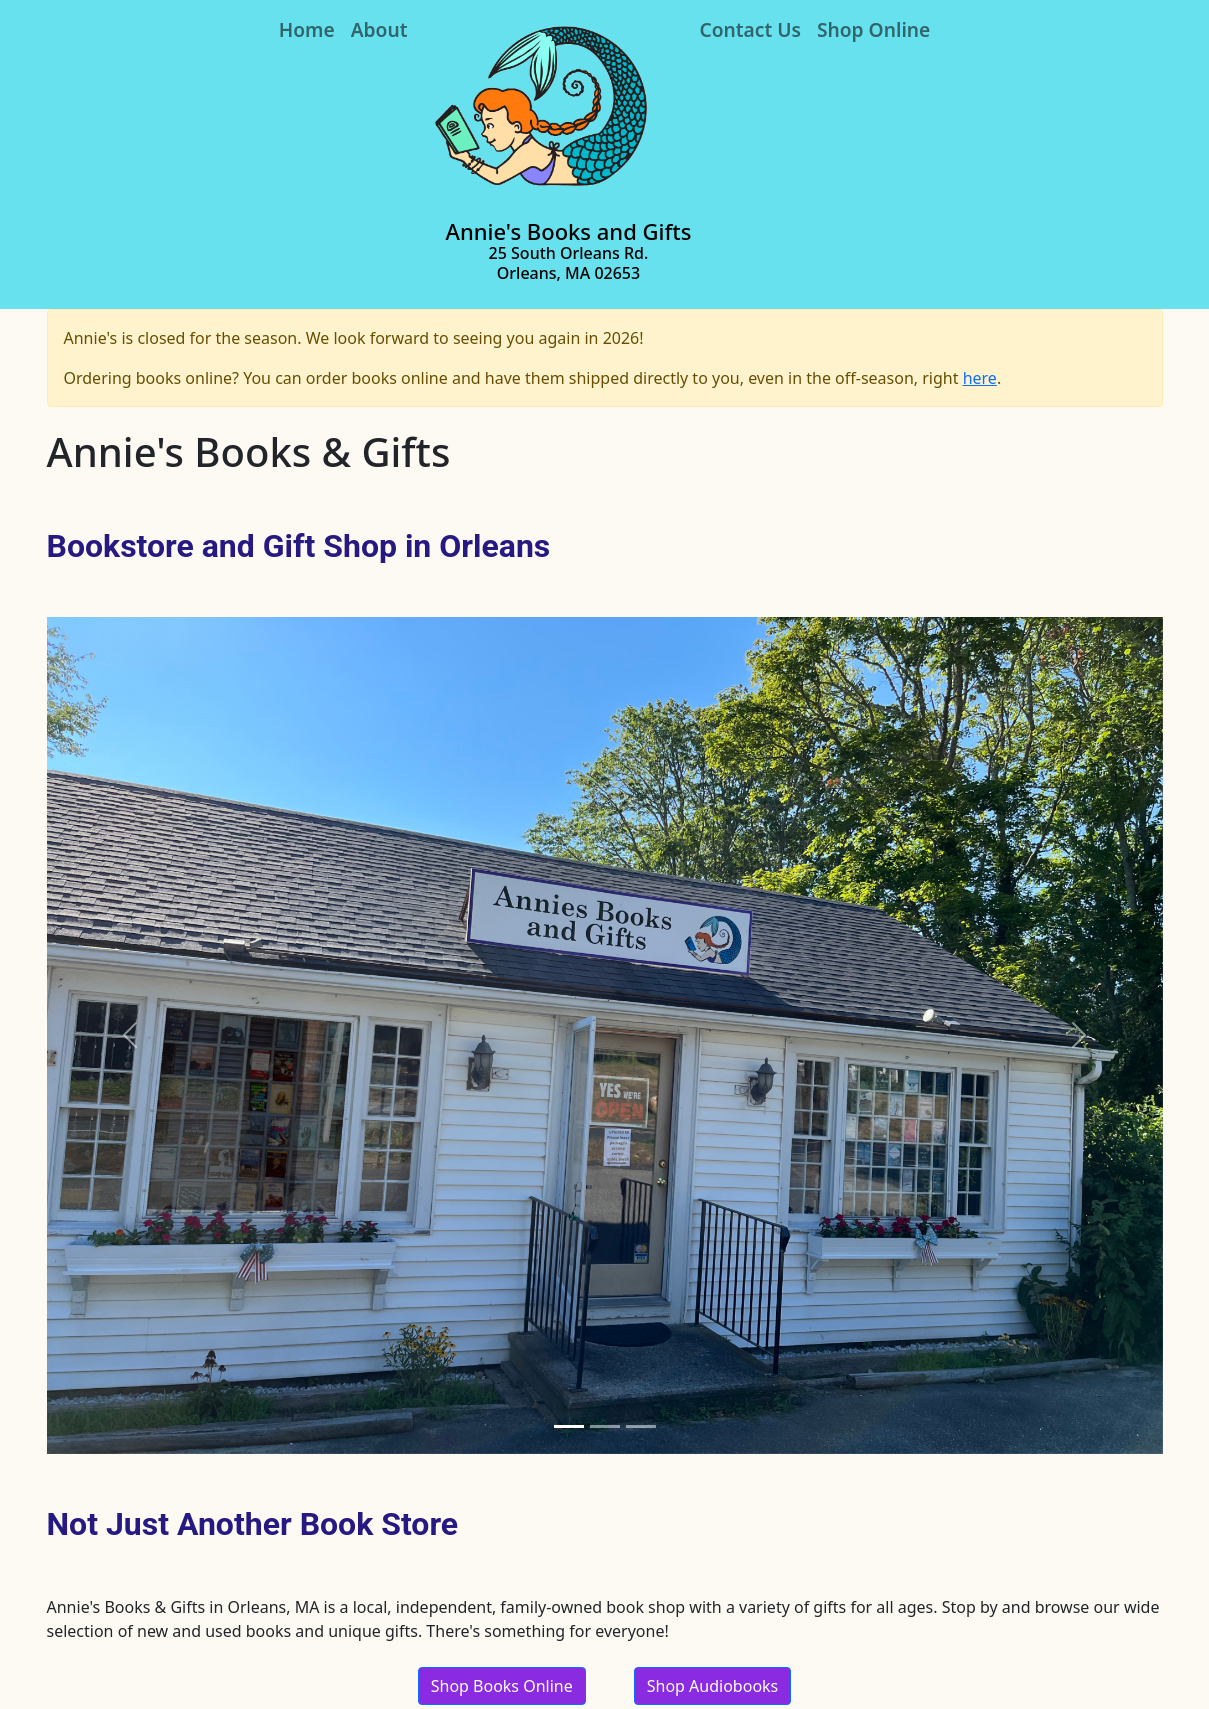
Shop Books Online (502, 1686)
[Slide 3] (641, 1426)
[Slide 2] (605, 1426)
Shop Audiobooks (713, 1686)
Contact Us (750, 29)
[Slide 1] (569, 1426)
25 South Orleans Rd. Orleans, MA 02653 (569, 262)
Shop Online (873, 29)
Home (307, 29)
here (980, 378)
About (379, 29)
